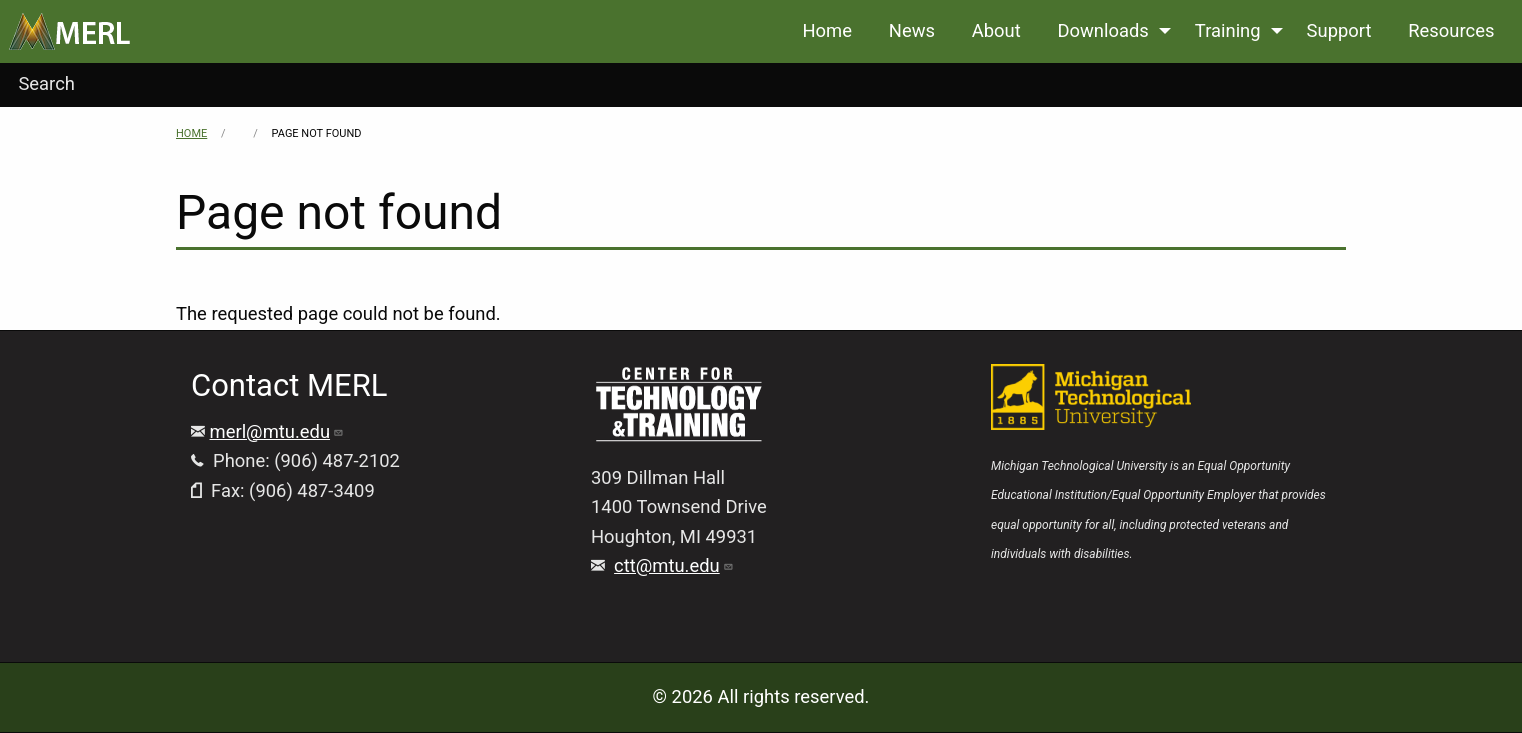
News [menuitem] (912, 30)
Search (46, 83)
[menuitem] (69, 31)
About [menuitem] (996, 30)
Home (191, 133)
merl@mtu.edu (277, 431)
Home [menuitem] (827, 30)
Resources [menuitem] (1451, 30)
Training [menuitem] (1228, 30)
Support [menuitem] (1339, 30)
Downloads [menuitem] (1102, 30)
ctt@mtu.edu (674, 565)
